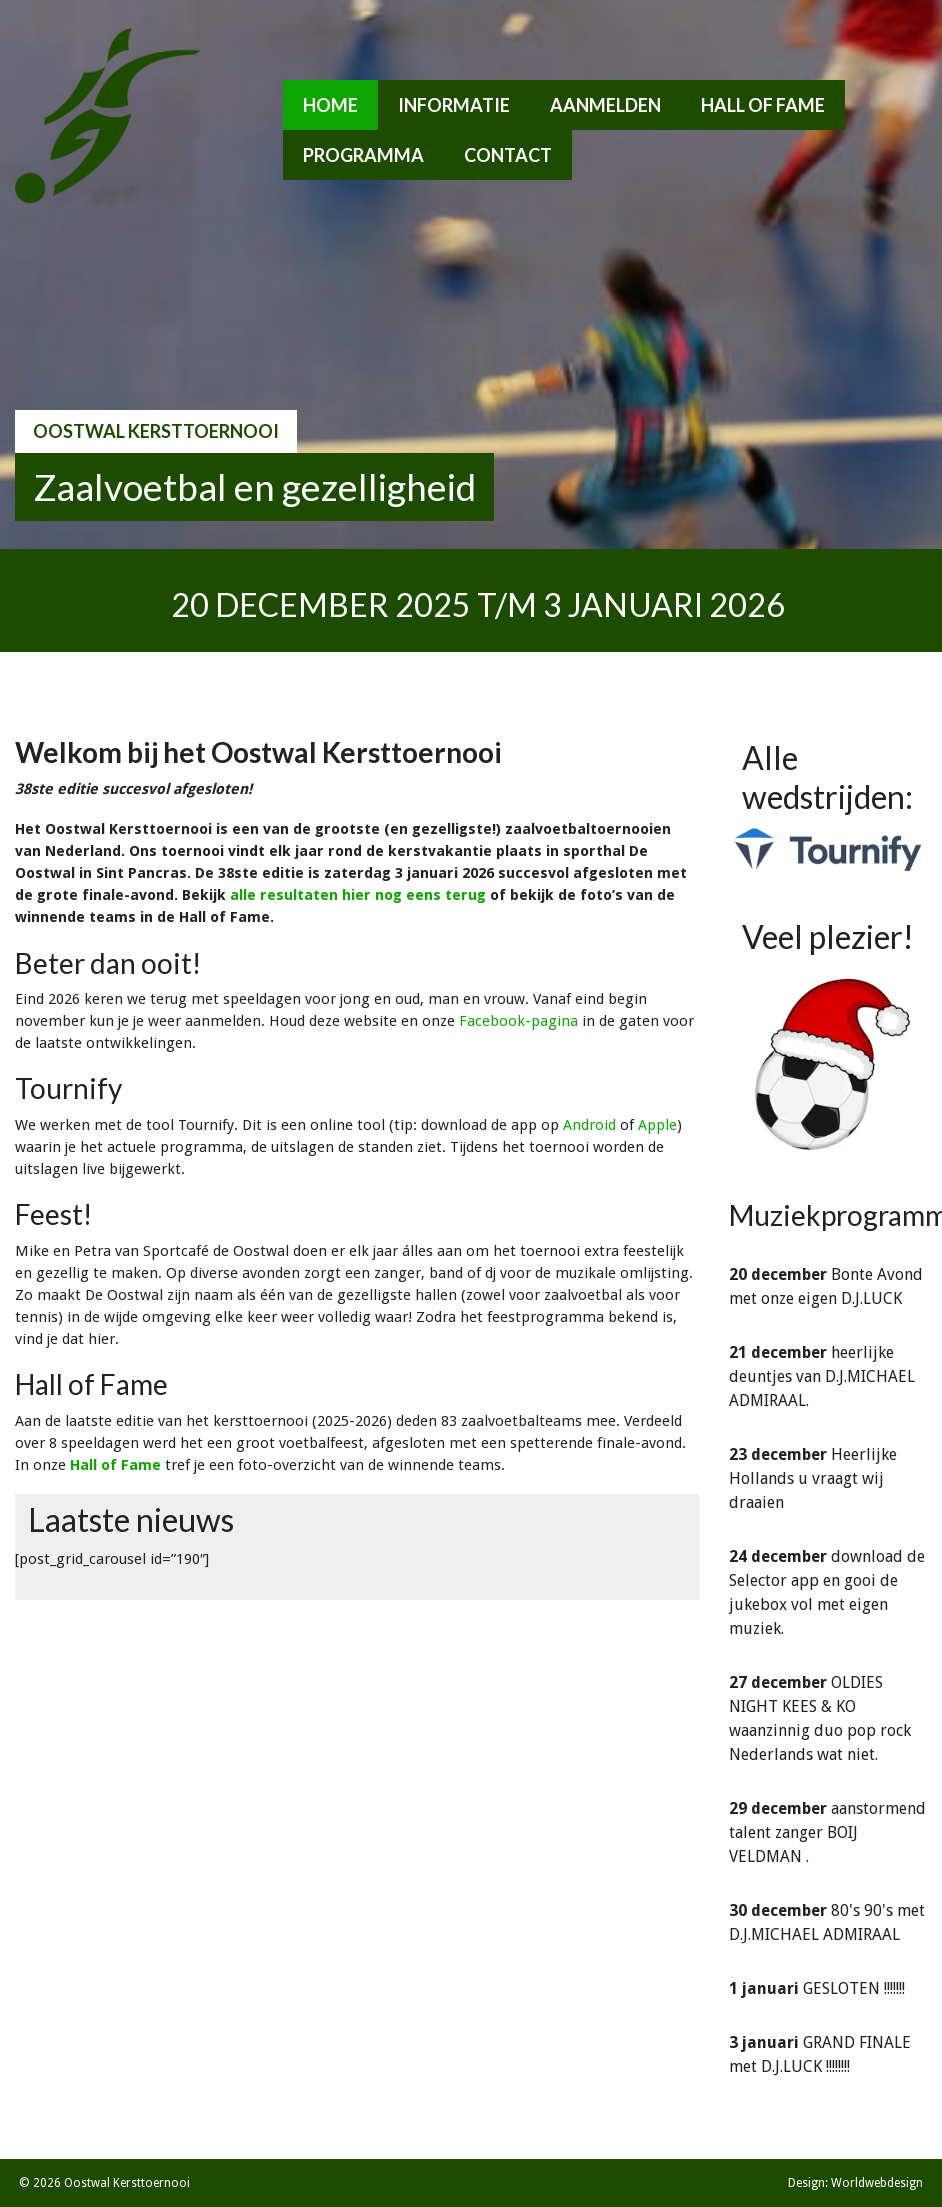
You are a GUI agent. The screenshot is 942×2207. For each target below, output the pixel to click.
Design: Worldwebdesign (855, 2183)
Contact (508, 155)
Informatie (454, 105)
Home (330, 105)
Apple (657, 1125)
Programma (363, 155)
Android (589, 1125)
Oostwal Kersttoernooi (156, 431)
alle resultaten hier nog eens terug (358, 895)
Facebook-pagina (518, 1021)
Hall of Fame (763, 105)
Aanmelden (605, 105)
